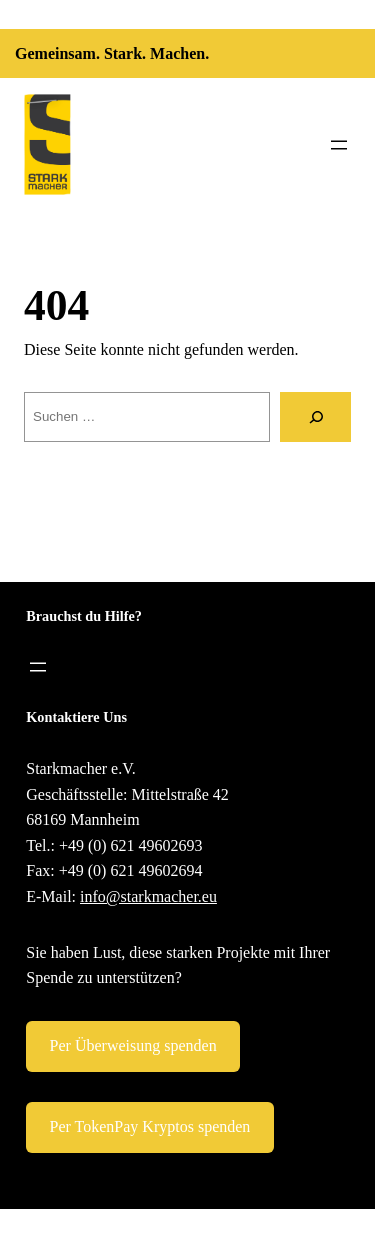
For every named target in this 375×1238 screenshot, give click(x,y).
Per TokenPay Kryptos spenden (150, 1126)
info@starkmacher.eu (148, 896)
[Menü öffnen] (339, 145)
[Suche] (315, 416)
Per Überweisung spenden (133, 1045)
